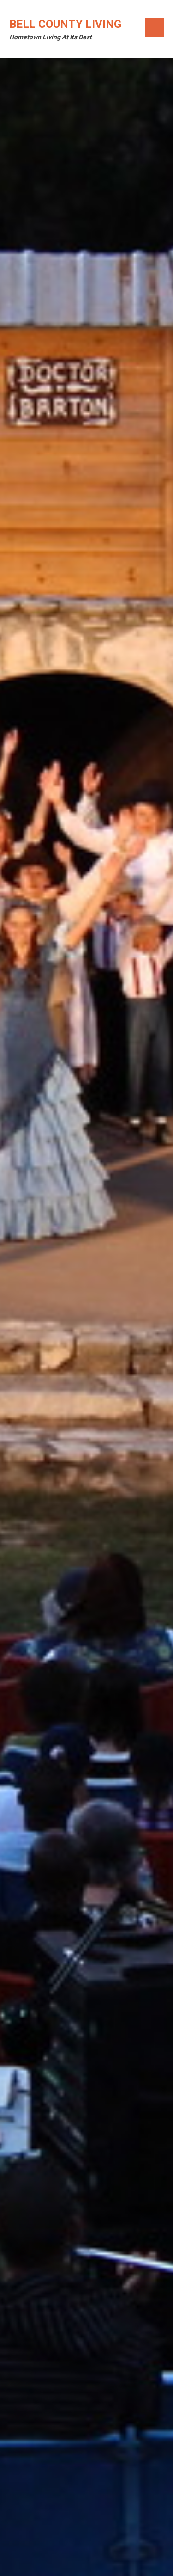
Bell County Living (65, 24)
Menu (154, 27)
